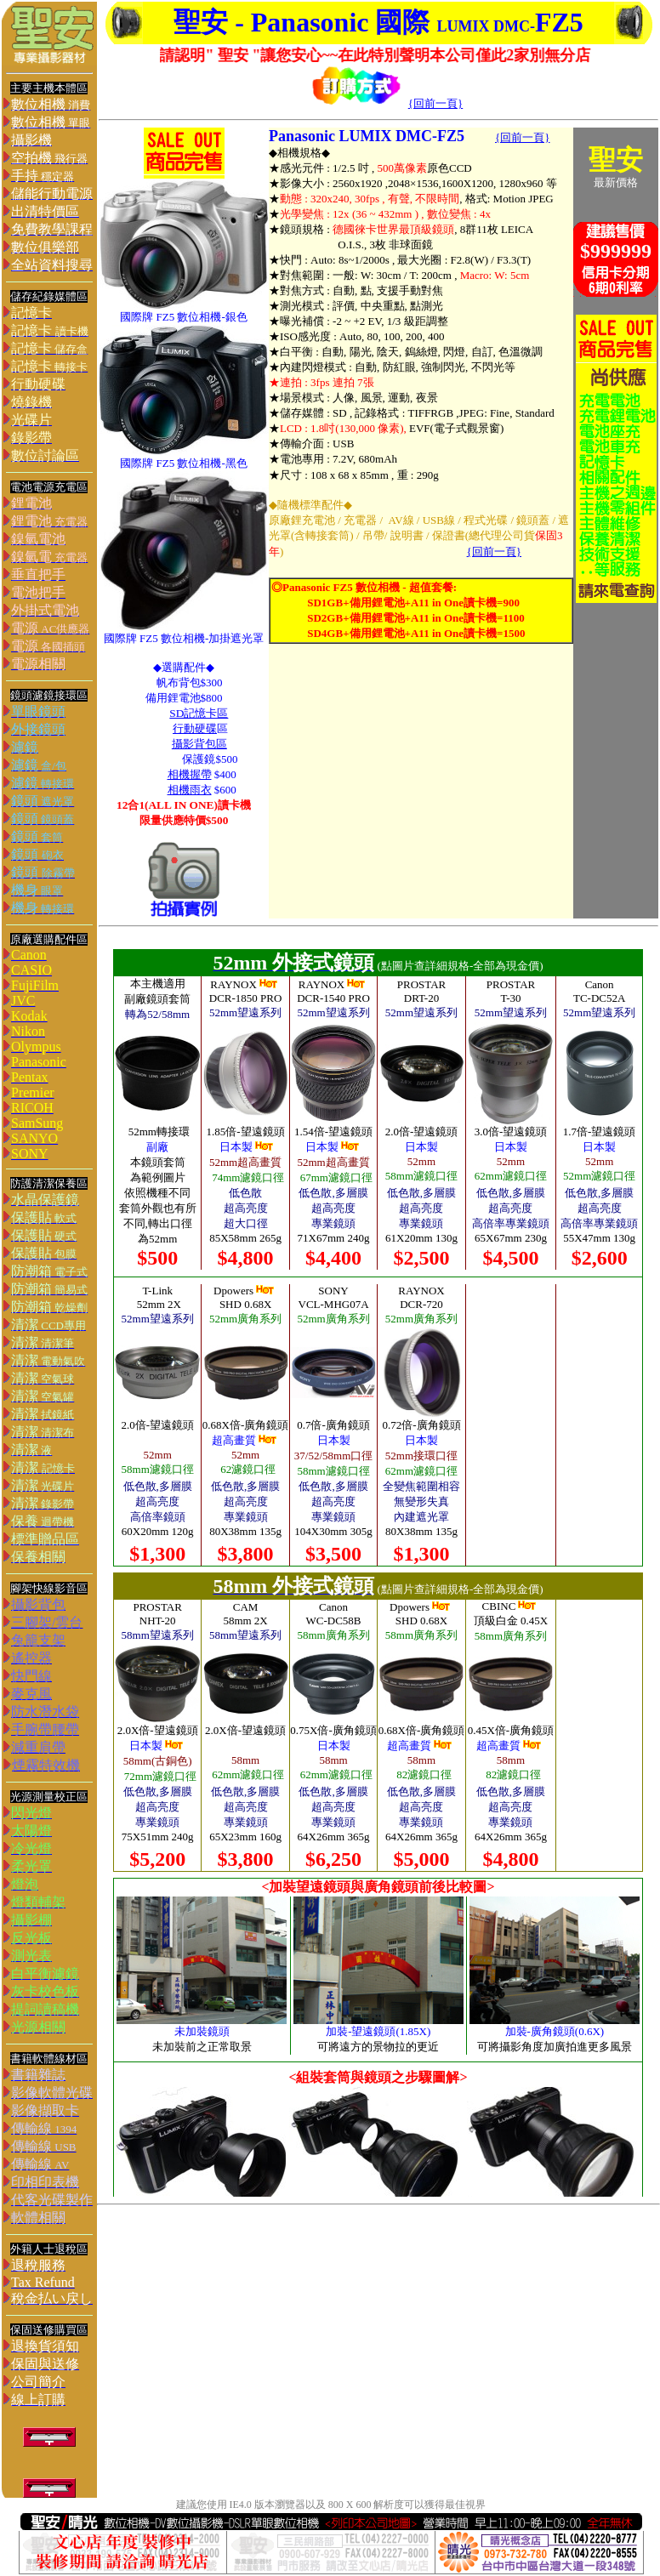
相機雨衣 (190, 789)
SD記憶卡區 (198, 713)
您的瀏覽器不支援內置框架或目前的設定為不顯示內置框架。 (379, 1573)
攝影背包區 (199, 743)
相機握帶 (190, 774)
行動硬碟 (195, 728)
